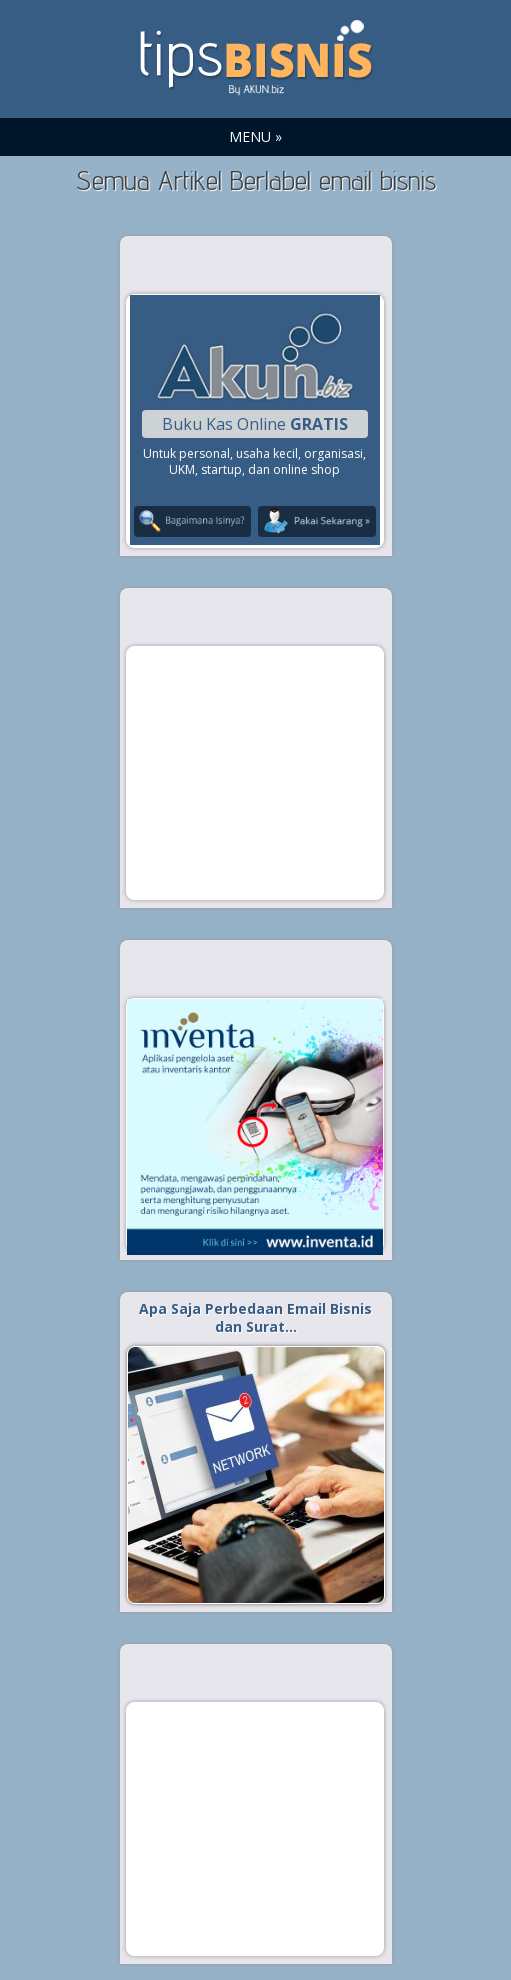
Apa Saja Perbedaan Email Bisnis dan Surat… (255, 1317)
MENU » (255, 136)
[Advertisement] (255, 772)
